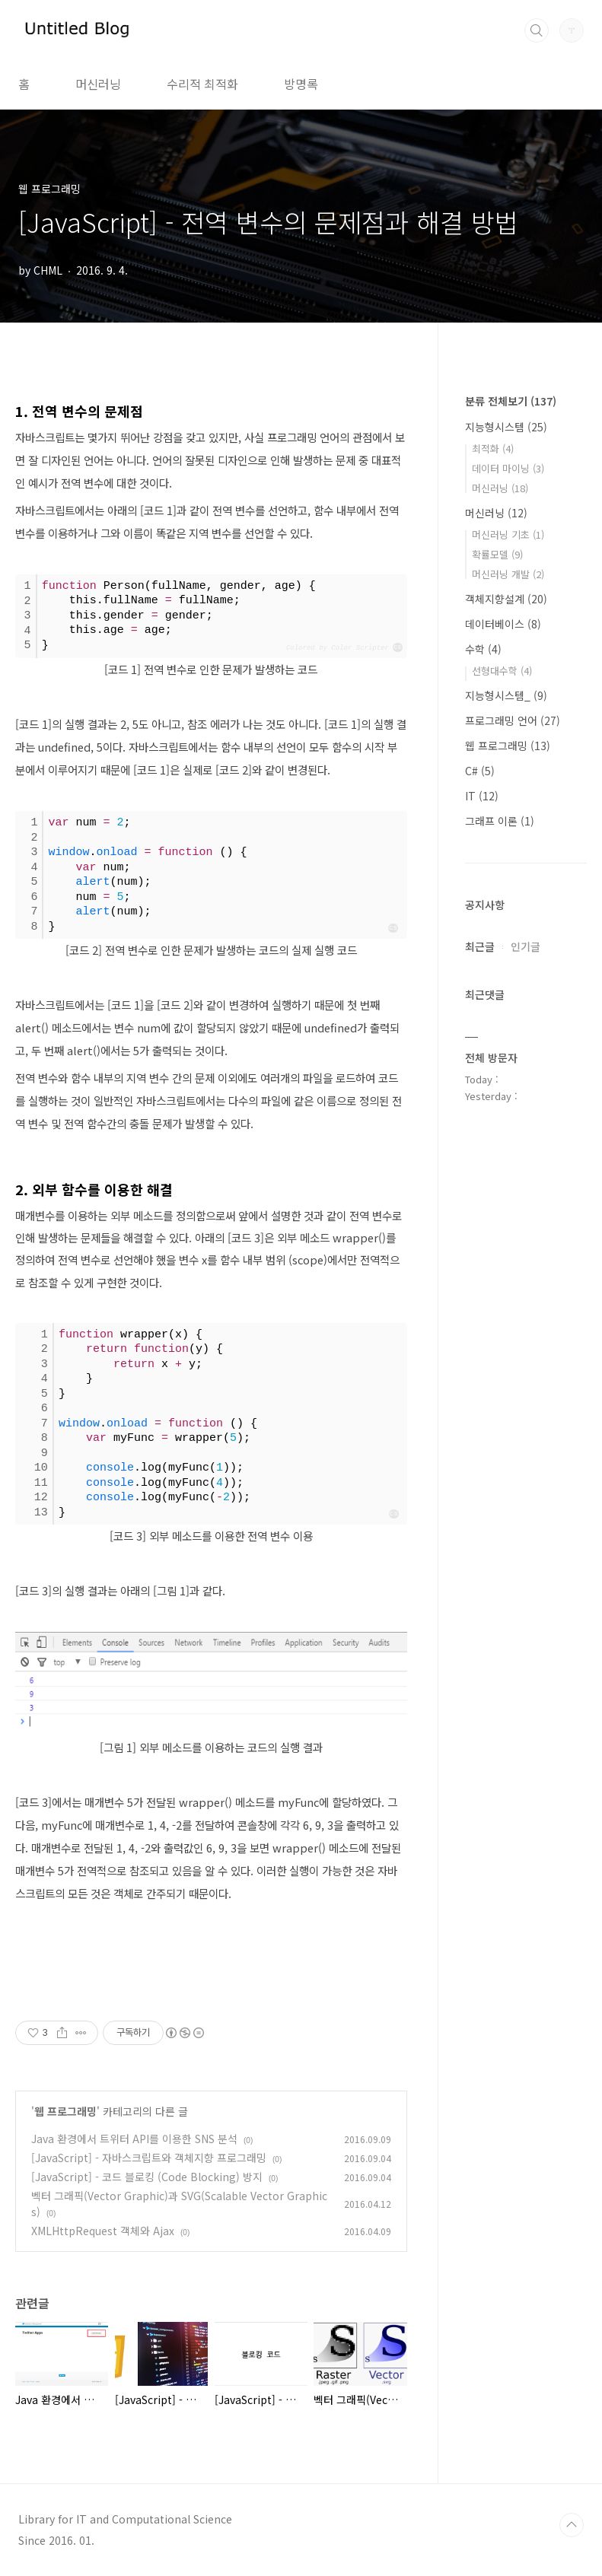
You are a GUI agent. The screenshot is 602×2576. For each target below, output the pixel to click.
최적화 (493, 448)
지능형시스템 (506, 426)
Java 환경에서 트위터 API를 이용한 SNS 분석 (134, 2138)
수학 (483, 649)
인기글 (525, 946)
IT (481, 795)
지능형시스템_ (506, 695)
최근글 (480, 946)
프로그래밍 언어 (512, 720)
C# (480, 770)
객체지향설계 (506, 598)
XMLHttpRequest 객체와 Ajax (102, 2230)
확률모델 (497, 554)
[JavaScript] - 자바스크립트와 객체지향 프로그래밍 (148, 2157)
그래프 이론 (499, 820)
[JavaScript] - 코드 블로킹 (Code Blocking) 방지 (147, 2176)
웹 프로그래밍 (65, 2111)
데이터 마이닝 (508, 468)
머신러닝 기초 (508, 534)
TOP (571, 2525)
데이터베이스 (503, 623)
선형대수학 (502, 670)
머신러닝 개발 (508, 574)
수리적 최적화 (202, 84)
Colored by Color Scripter (337, 648)
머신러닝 (98, 84)
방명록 (301, 84)
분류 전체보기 (510, 401)
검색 (536, 30)
